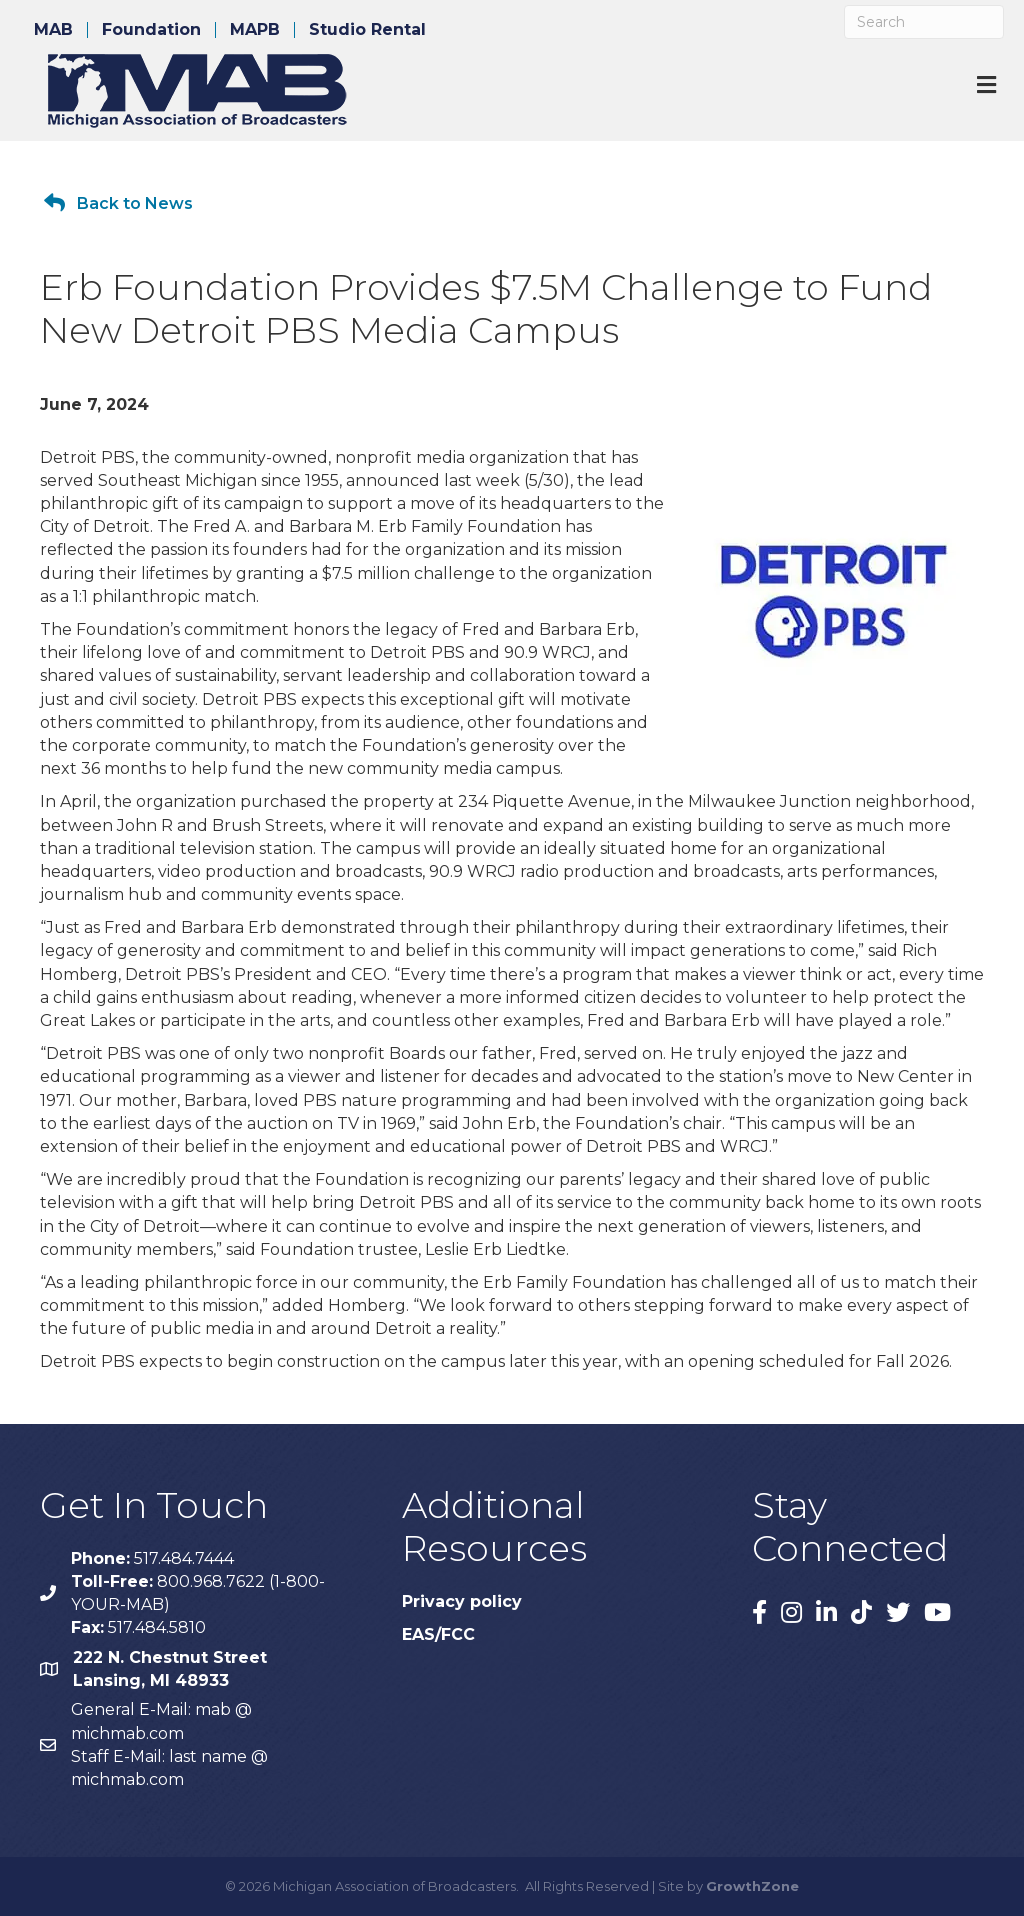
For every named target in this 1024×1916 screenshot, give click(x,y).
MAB (53, 30)
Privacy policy (462, 1601)
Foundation (151, 30)
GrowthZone (752, 1886)
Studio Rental (367, 30)
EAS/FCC (438, 1634)
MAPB (255, 30)
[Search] (924, 22)
